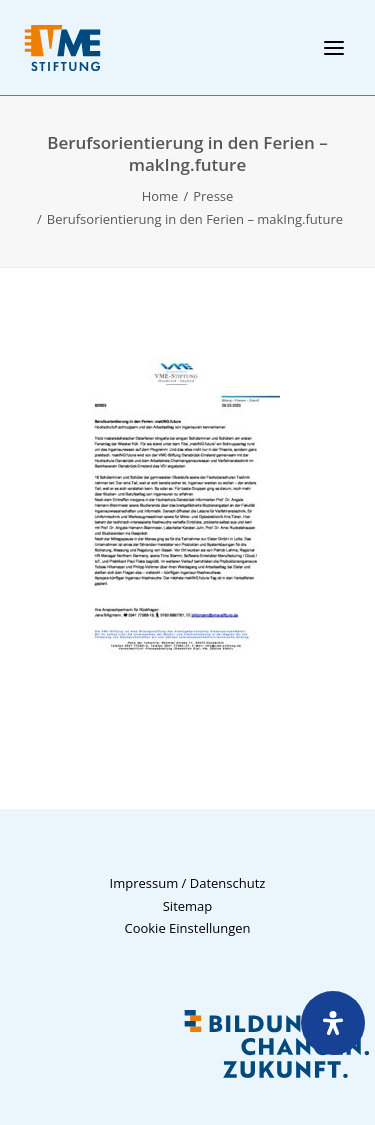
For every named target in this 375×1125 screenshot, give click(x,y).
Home (160, 196)
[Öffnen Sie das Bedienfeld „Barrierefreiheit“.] (333, 1023)
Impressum (144, 883)
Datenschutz (228, 883)
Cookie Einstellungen (187, 928)
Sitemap (188, 906)
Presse (213, 196)
